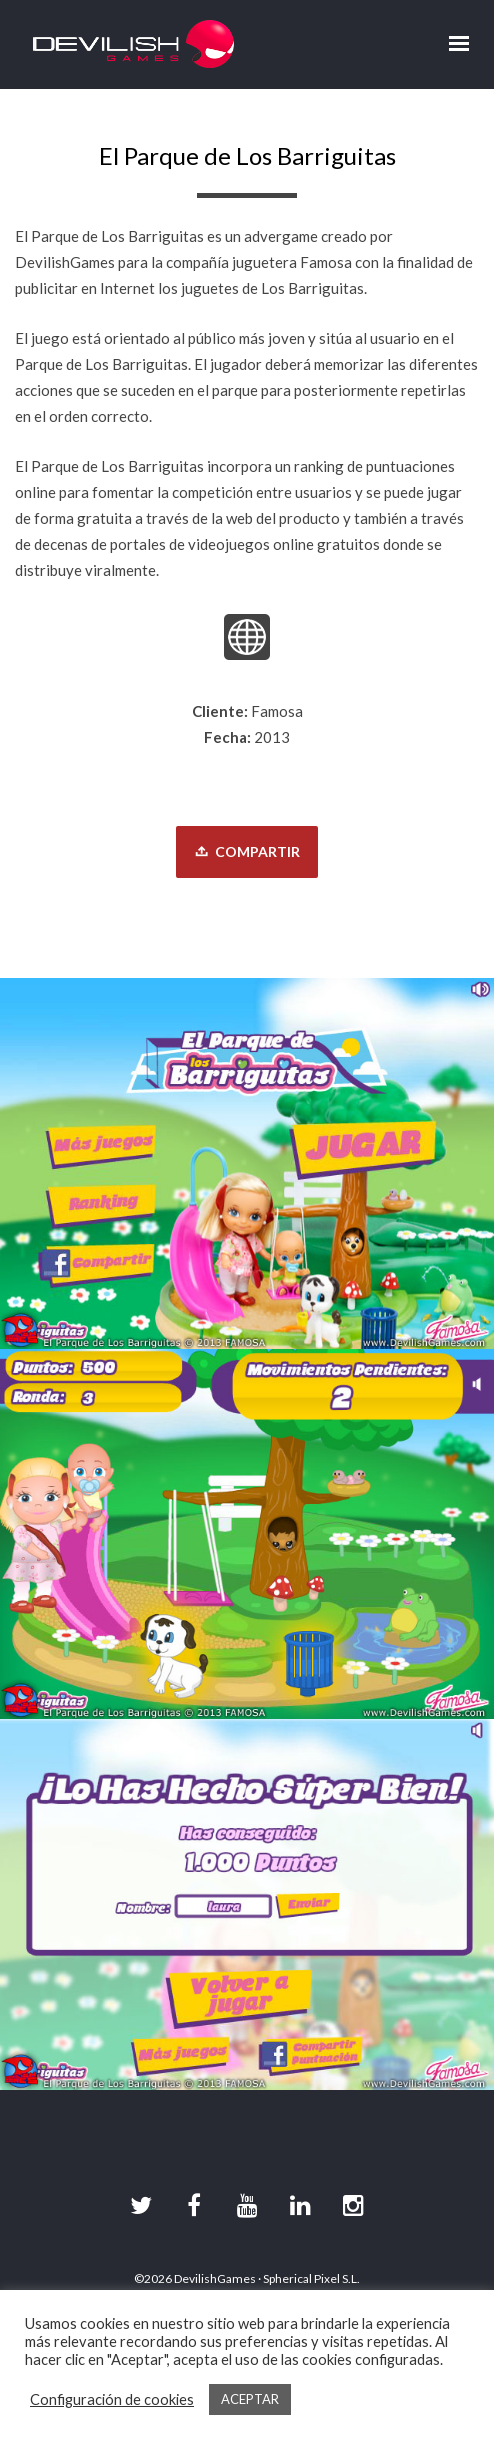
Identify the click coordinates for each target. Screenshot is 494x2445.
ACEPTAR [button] (250, 2399)
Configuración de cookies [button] (112, 2399)
